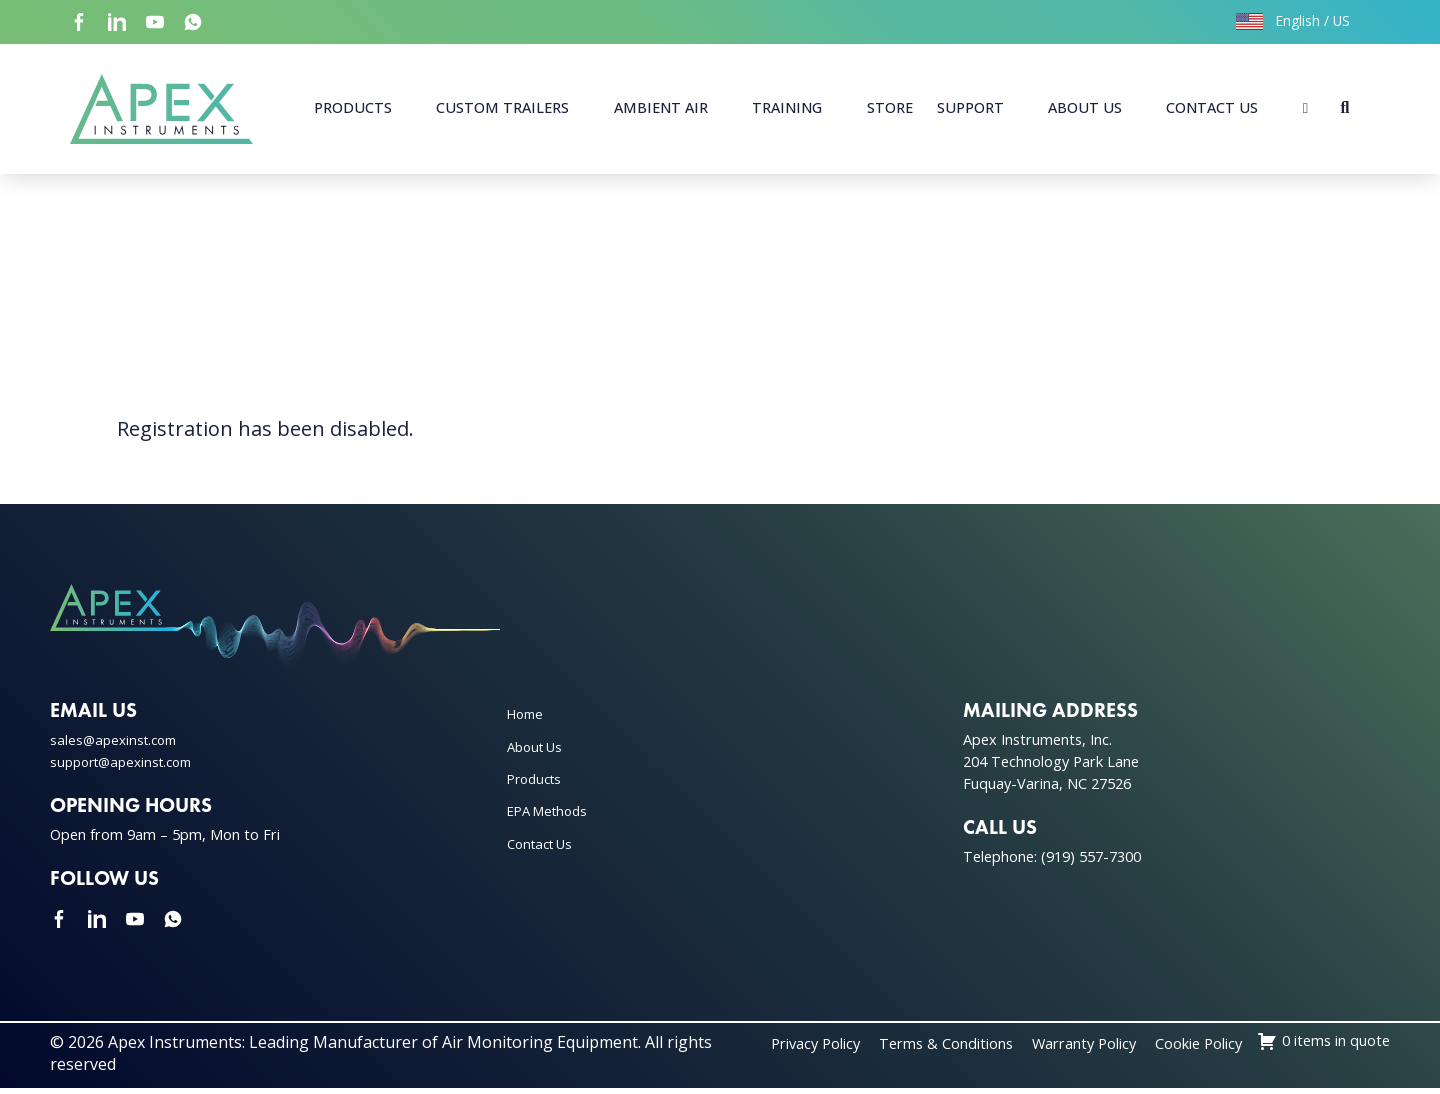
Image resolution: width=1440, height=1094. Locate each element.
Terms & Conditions (1060, 1049)
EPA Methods (552, 817)
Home (527, 720)
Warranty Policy (1213, 1049)
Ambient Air (661, 110)
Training (787, 110)
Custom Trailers (502, 110)
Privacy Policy (917, 1049)
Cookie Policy (1340, 1049)
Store (890, 110)
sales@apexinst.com (117, 746)
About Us (1085, 110)
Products (353, 110)
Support (970, 110)
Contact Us (1212, 110)
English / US (1293, 20)
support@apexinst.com (128, 767)
